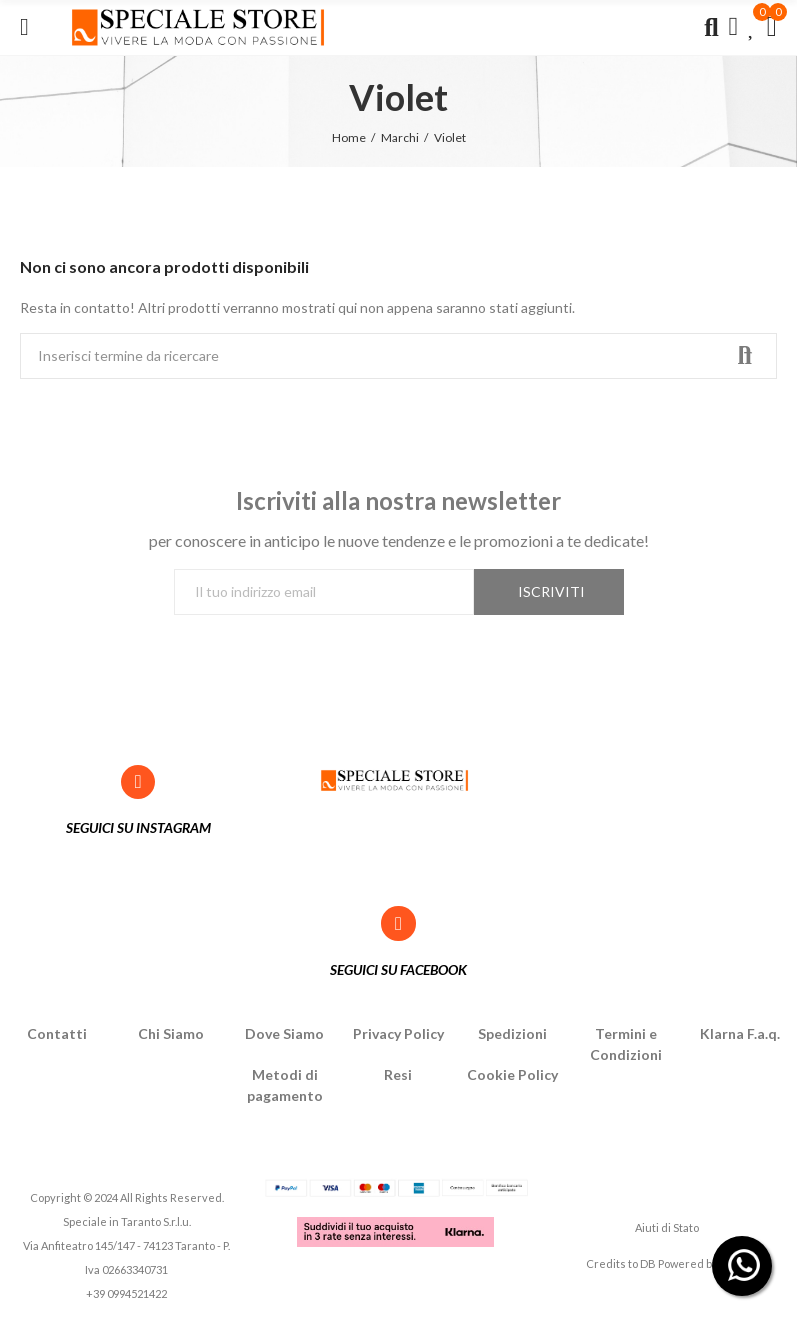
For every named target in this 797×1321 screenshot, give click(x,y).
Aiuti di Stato (667, 1227)
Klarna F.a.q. (740, 1033)
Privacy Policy (398, 1033)
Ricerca (745, 356)
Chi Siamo (171, 1033)
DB (648, 1263)
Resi (398, 1074)
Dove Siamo (284, 1033)
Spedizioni (512, 1033)
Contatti (57, 1033)
